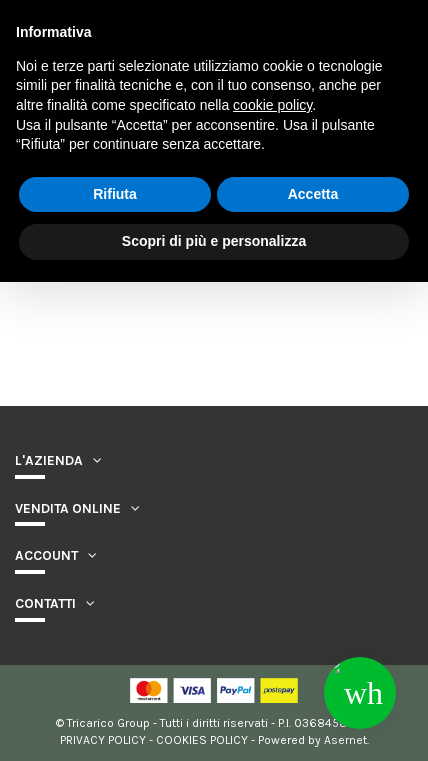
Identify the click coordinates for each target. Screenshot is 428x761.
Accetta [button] (313, 194)
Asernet (345, 740)
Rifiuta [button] (115, 194)
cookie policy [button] (272, 105)
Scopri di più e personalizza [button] (214, 241)
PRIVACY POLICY (103, 740)
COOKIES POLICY (202, 740)
